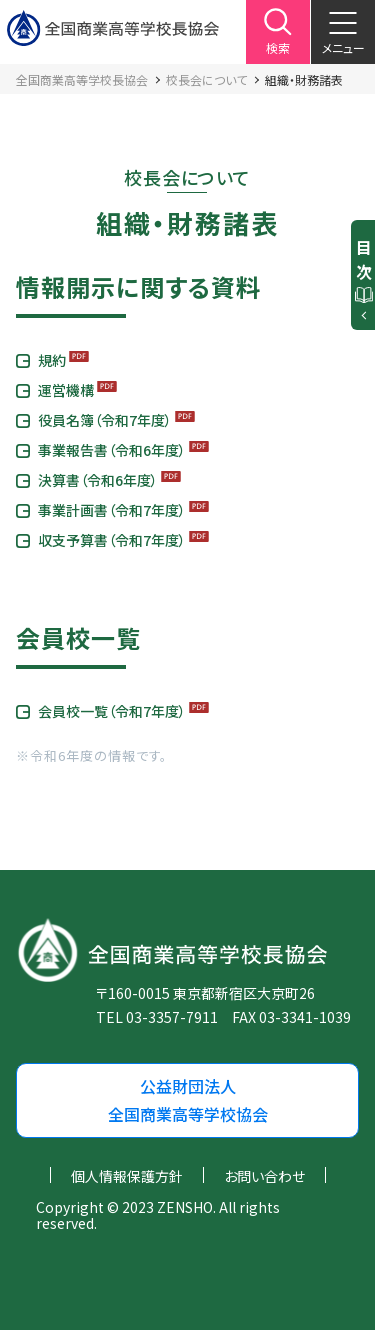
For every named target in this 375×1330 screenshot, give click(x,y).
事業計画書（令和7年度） (112, 510)
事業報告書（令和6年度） (112, 450)
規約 (52, 360)
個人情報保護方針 (127, 1176)
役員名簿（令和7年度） (105, 420)
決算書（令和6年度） (98, 480)
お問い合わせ (264, 1176)
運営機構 (66, 390)
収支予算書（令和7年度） (112, 540)
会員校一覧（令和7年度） (112, 711)
